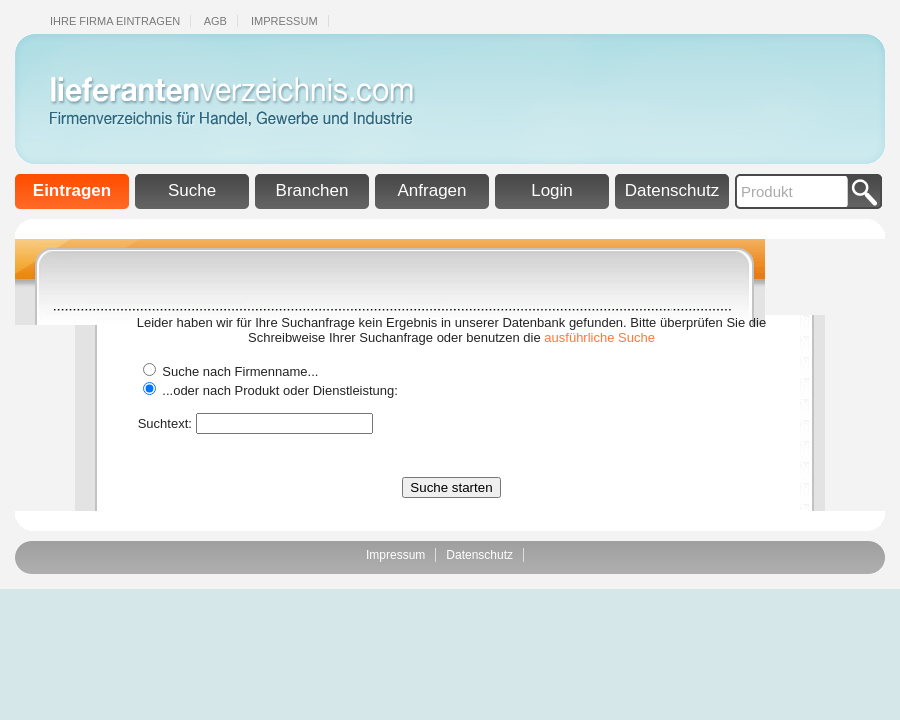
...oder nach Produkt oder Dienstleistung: (280, 390)
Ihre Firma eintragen (115, 21)
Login (552, 190)
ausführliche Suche (599, 337)
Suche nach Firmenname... (240, 371)
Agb (215, 21)
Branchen (312, 190)
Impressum (284, 21)
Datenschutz (672, 190)
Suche (192, 190)
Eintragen (72, 190)
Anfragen (432, 190)
